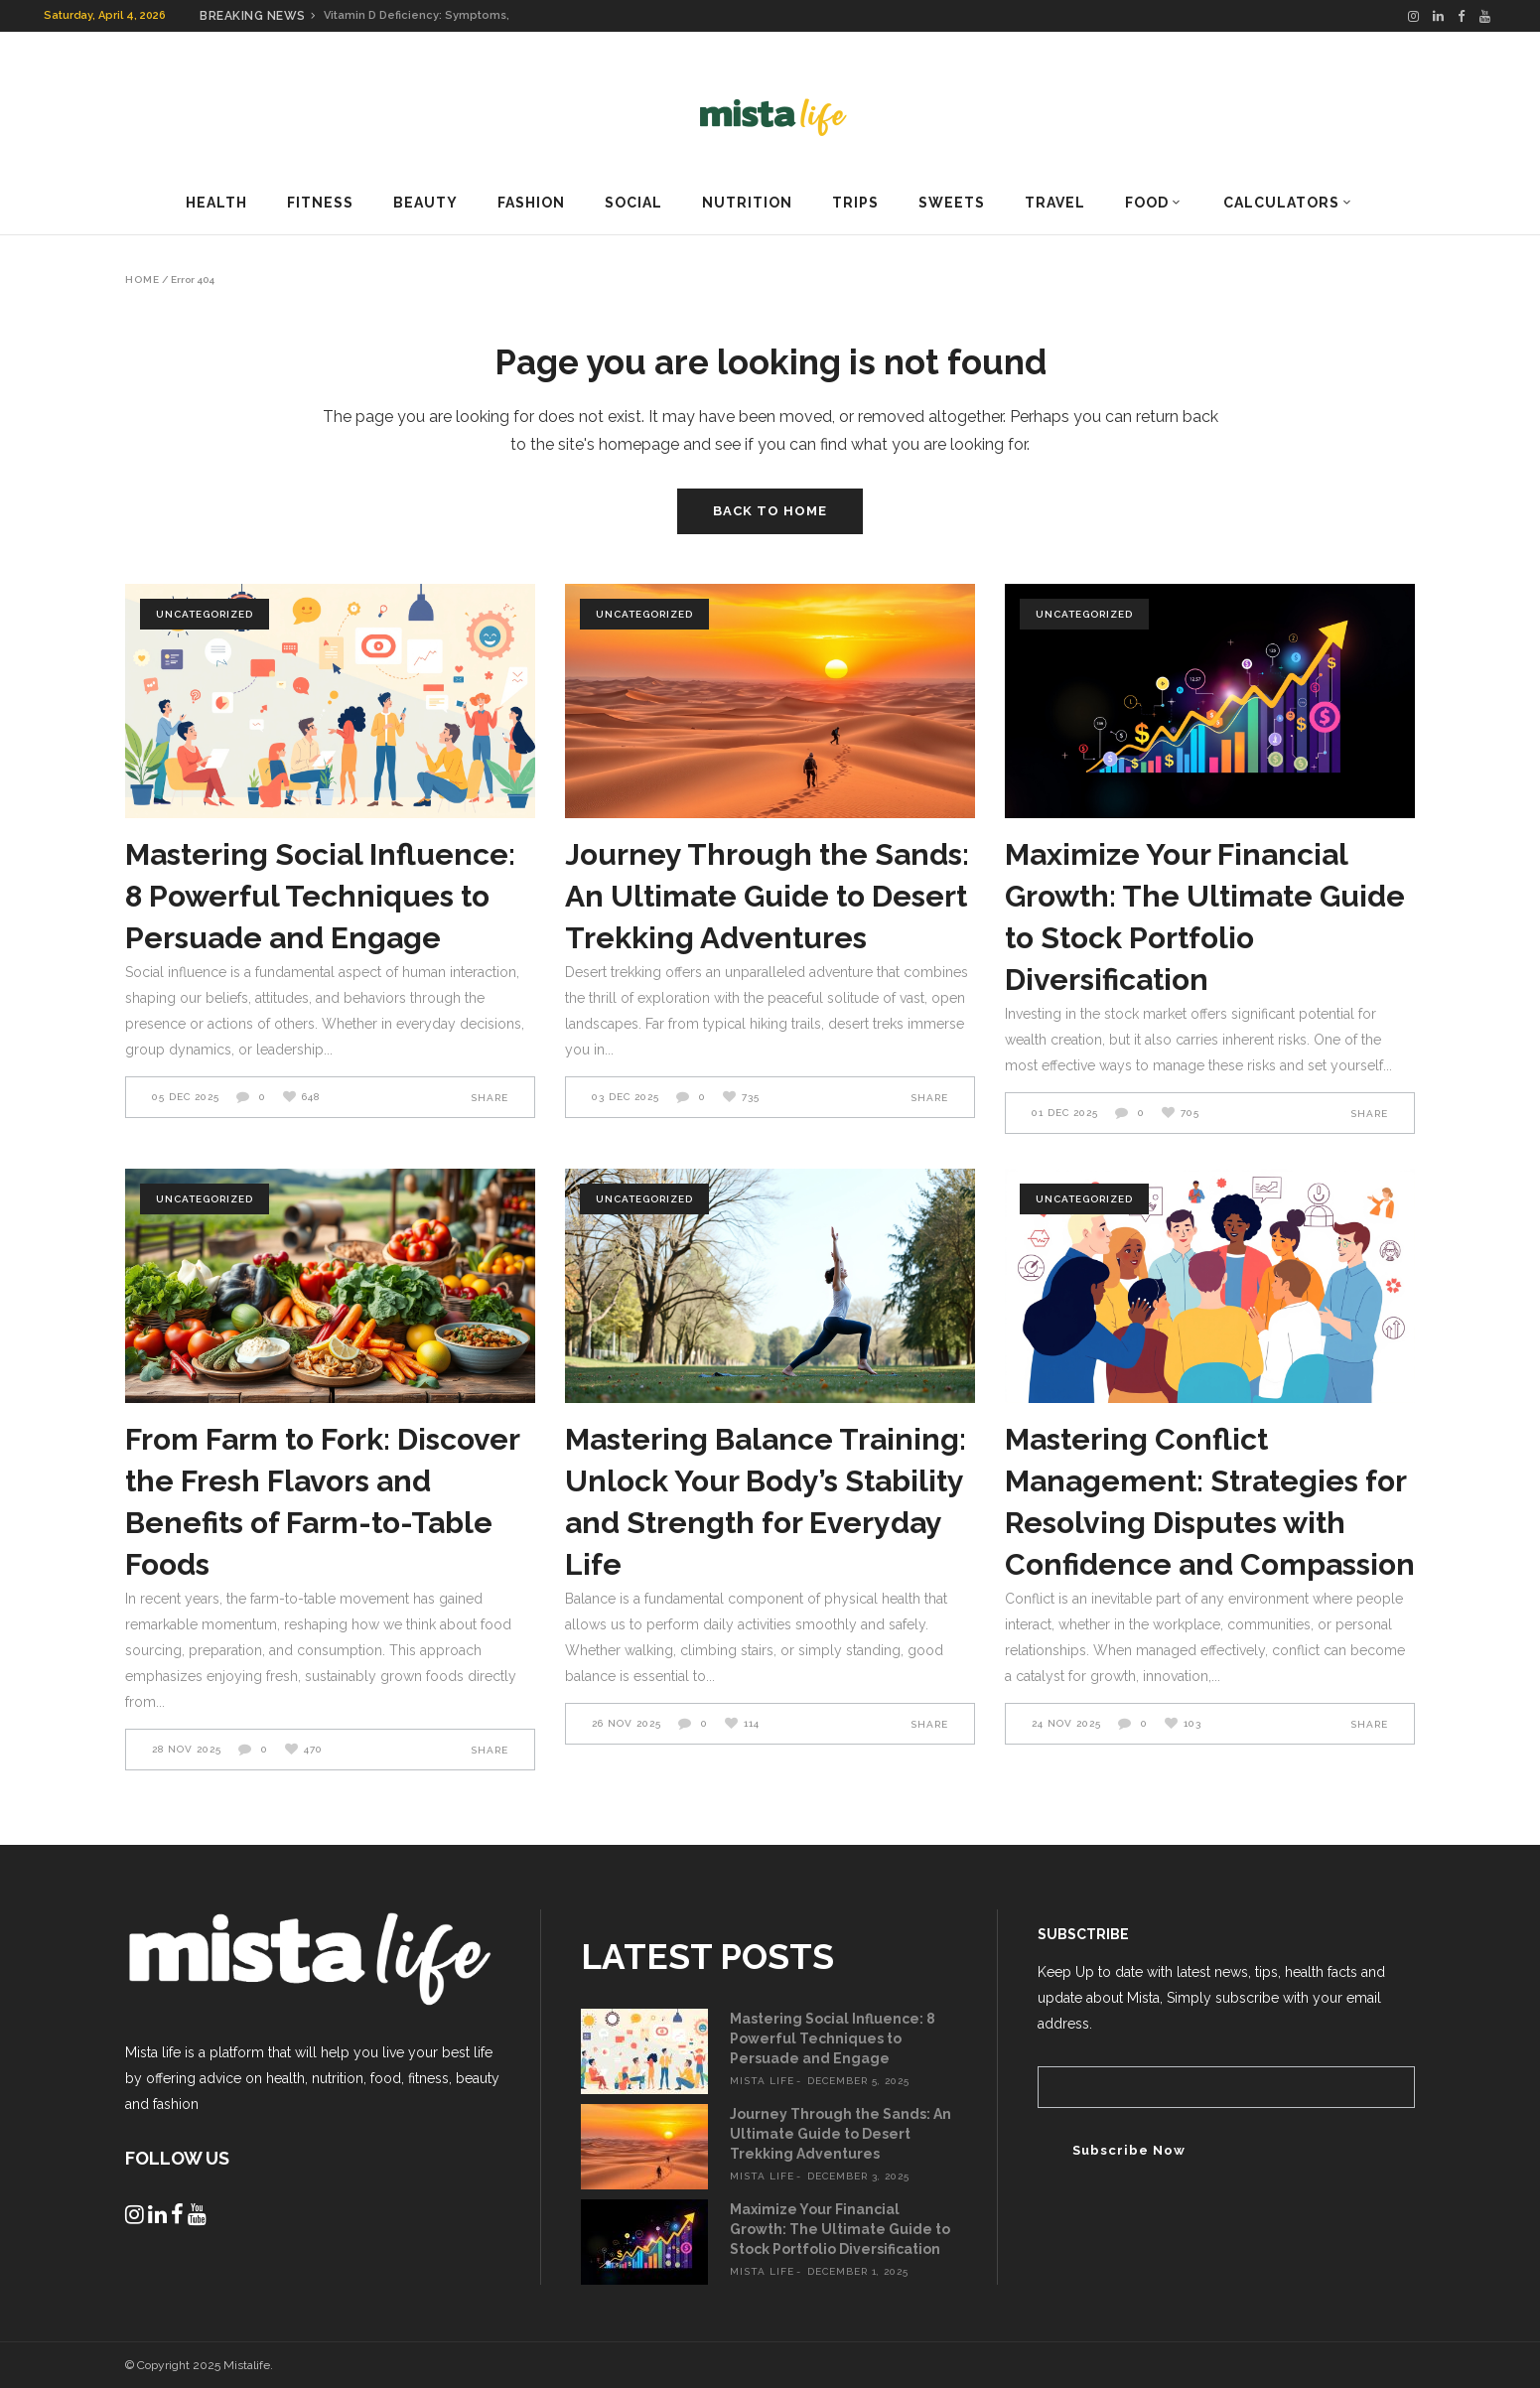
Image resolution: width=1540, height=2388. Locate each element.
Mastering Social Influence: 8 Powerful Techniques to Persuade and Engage (320, 896)
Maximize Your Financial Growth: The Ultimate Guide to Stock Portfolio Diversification (840, 2229)
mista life (762, 2080)
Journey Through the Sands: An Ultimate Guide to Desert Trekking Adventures (767, 896)
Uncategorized (204, 614)
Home (142, 280)
